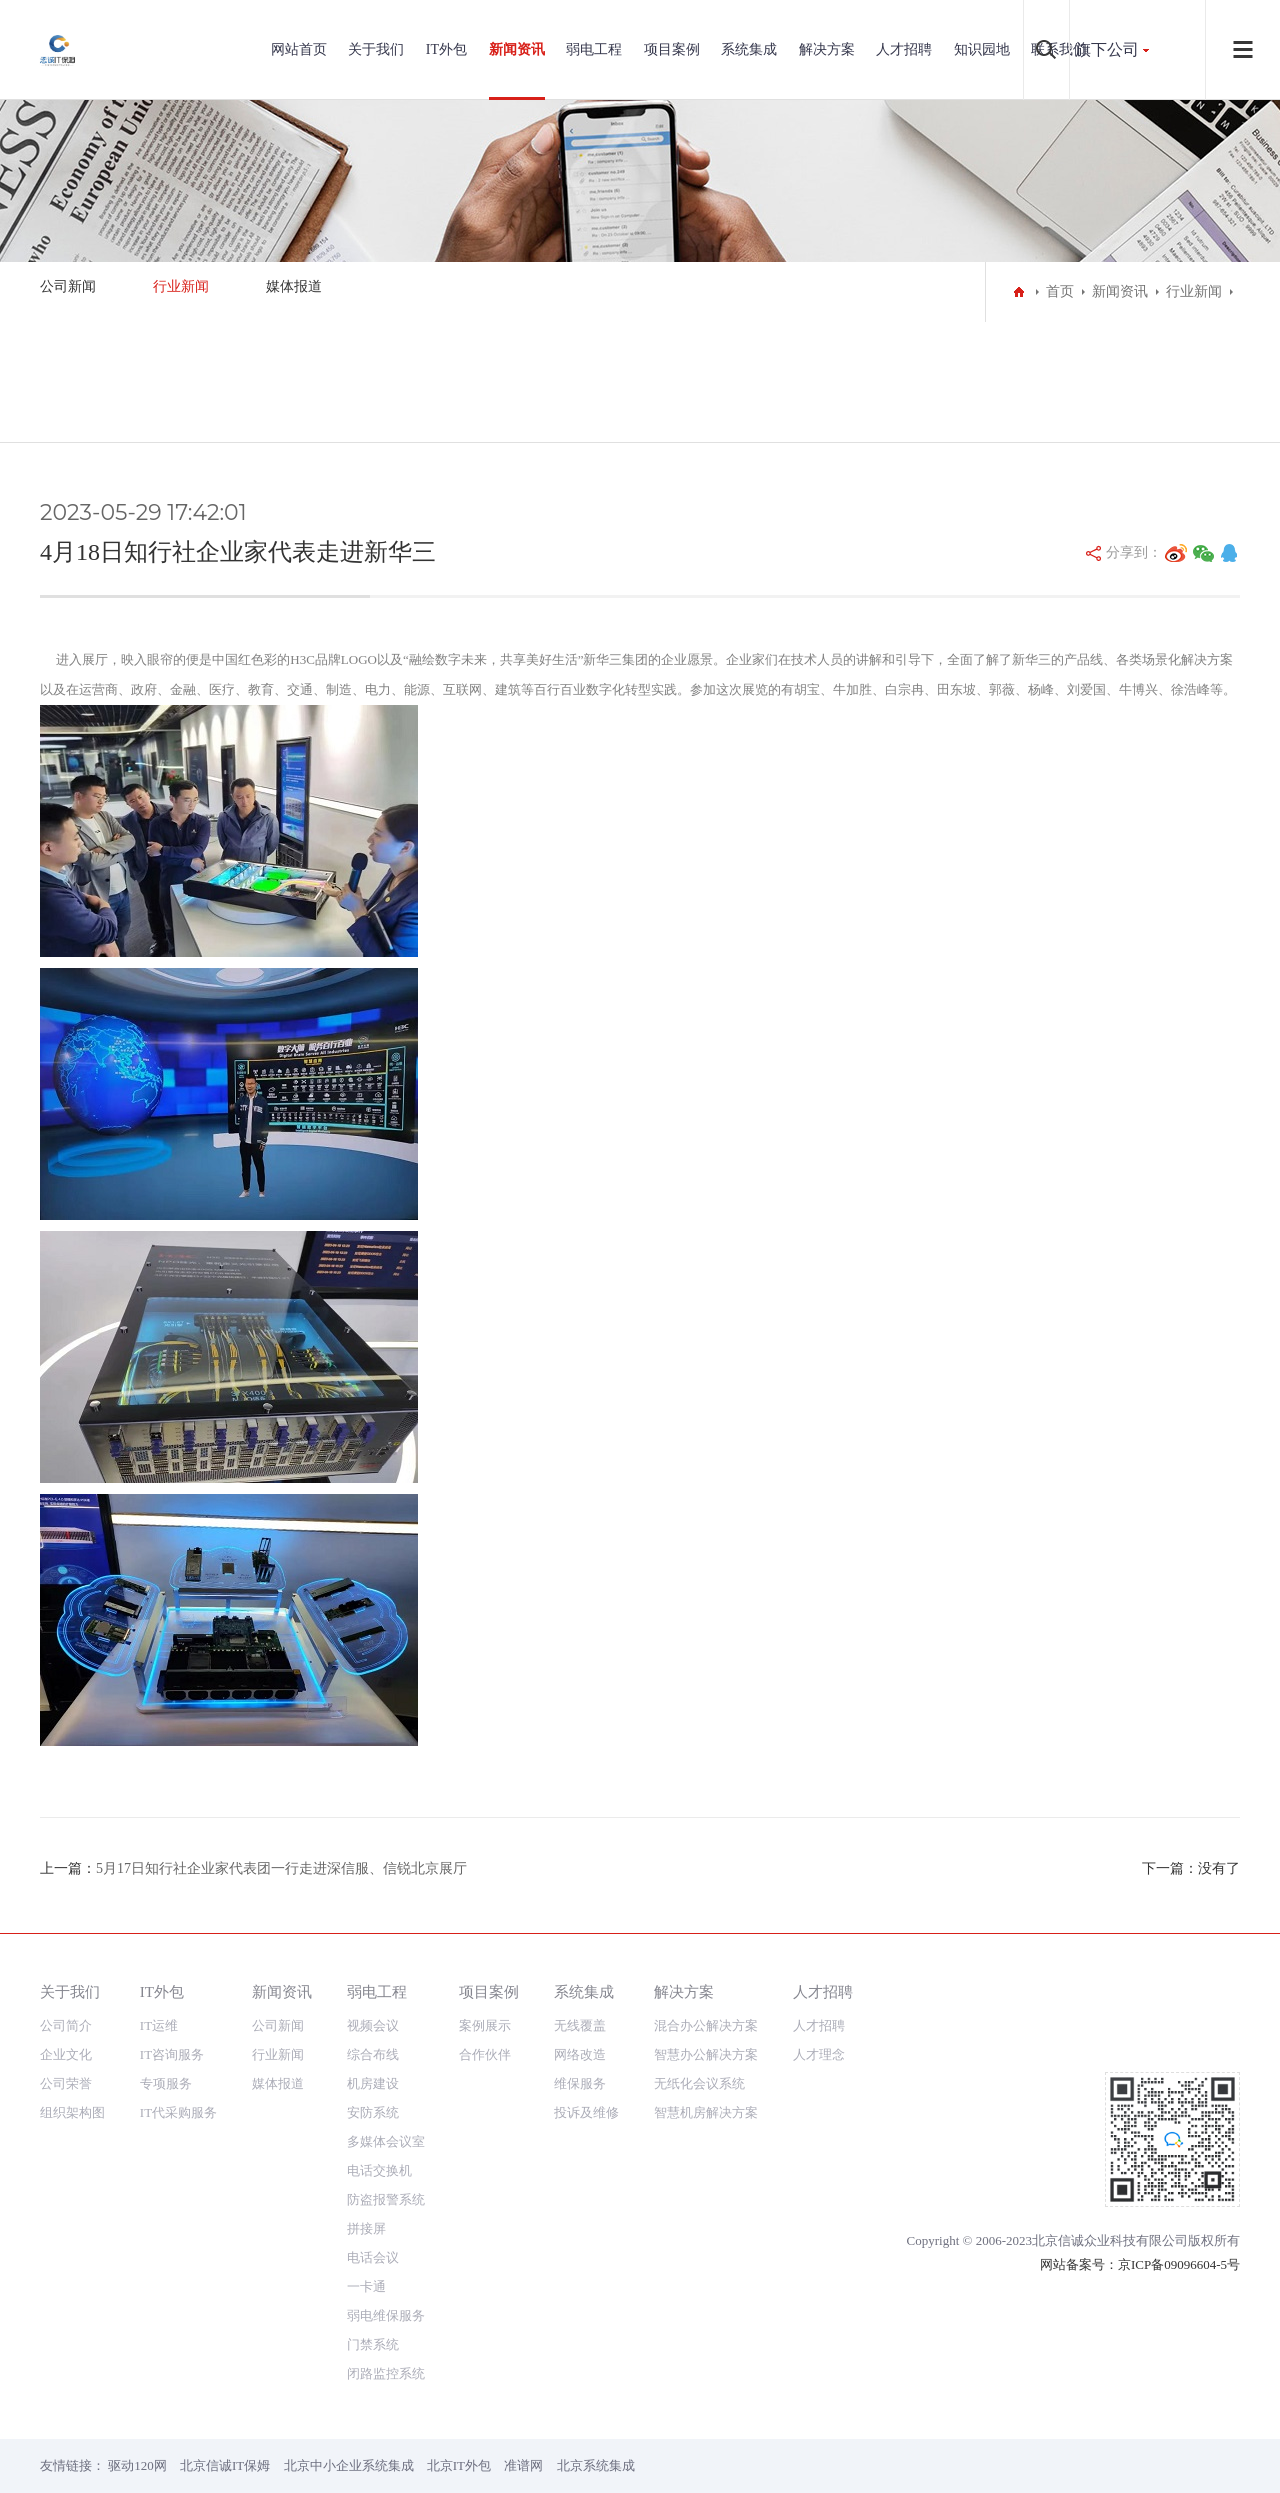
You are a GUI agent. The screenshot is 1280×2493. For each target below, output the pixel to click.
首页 (1060, 291)
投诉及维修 (586, 2112)
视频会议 (373, 2025)
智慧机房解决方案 (706, 2112)
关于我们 (376, 49)
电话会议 (373, 2257)
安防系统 (373, 2112)
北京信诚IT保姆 (225, 2465)
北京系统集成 (596, 2465)
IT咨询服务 (172, 2054)
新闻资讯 (517, 49)
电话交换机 (379, 2170)
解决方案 (827, 49)
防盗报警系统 (386, 2199)
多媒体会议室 (386, 2141)
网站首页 (299, 49)
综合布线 (373, 2054)
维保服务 (580, 2083)
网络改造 (580, 2054)
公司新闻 (68, 286)
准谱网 (523, 2465)
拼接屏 (366, 2228)
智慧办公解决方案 (706, 2054)
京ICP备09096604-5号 (1179, 2264)
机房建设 (373, 2083)
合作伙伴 (485, 2054)
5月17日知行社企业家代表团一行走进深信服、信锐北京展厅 (281, 1868)
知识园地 (982, 49)
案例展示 (485, 2025)
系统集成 (749, 49)
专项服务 (166, 2083)
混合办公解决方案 (706, 2025)
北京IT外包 (459, 2465)
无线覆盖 (580, 2025)
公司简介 (66, 2025)
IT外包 (446, 49)
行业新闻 (181, 286)
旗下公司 (1107, 49)
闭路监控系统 (386, 2373)
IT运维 (159, 2025)
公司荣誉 (66, 2083)
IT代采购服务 (178, 2112)
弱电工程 (594, 49)
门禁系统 (373, 2344)
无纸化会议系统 (699, 2083)
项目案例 (672, 49)
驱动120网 (137, 2465)
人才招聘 (904, 49)
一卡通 (366, 2286)
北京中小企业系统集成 (349, 2465)
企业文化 (66, 2054)
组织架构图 (72, 2112)
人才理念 (819, 2054)
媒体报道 (294, 286)
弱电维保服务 (386, 2315)
